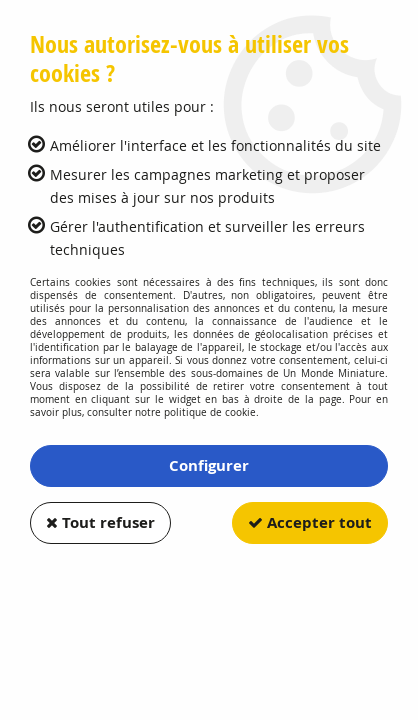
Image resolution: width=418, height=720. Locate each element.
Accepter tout (310, 522)
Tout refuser (100, 522)
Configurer (209, 465)
